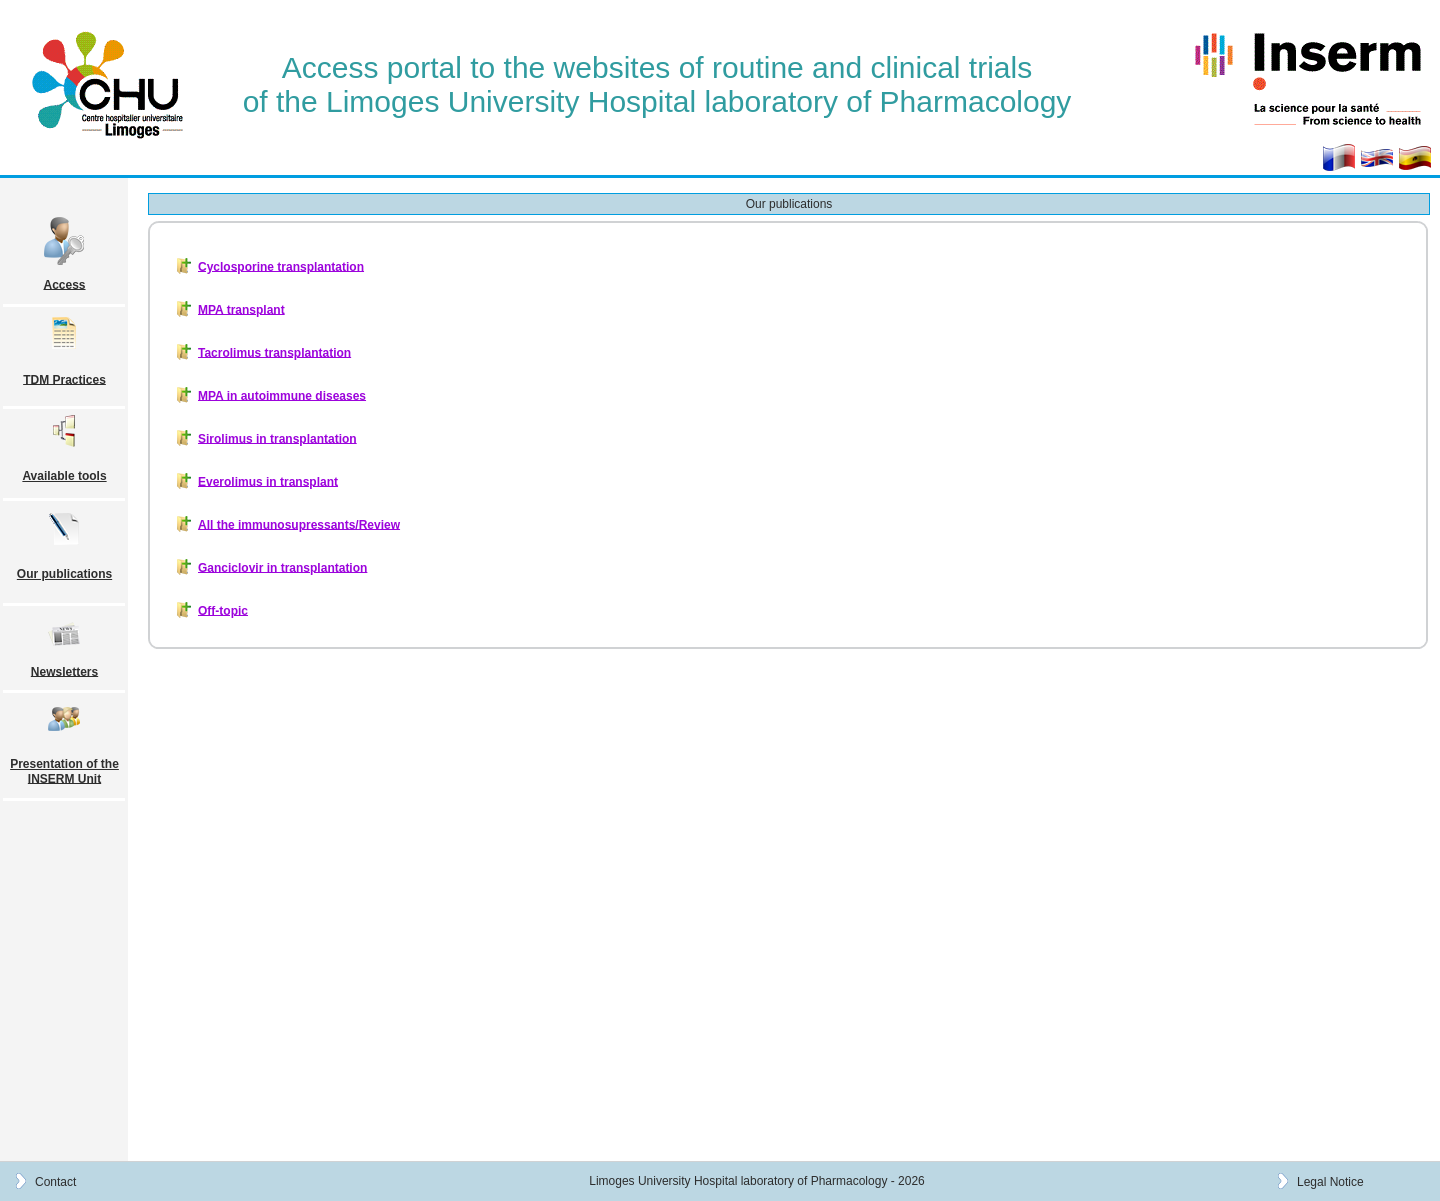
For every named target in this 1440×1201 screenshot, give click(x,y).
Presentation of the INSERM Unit (64, 771)
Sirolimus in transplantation (277, 438)
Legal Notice (1330, 1181)
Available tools (64, 476)
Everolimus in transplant (268, 481)
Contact (55, 1181)
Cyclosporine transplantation (281, 266)
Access (64, 284)
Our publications (64, 574)
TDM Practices (64, 379)
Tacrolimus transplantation (274, 352)
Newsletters (64, 671)
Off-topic (223, 610)
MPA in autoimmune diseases (282, 395)
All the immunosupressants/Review (299, 524)
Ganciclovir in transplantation (282, 567)
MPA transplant (241, 309)
